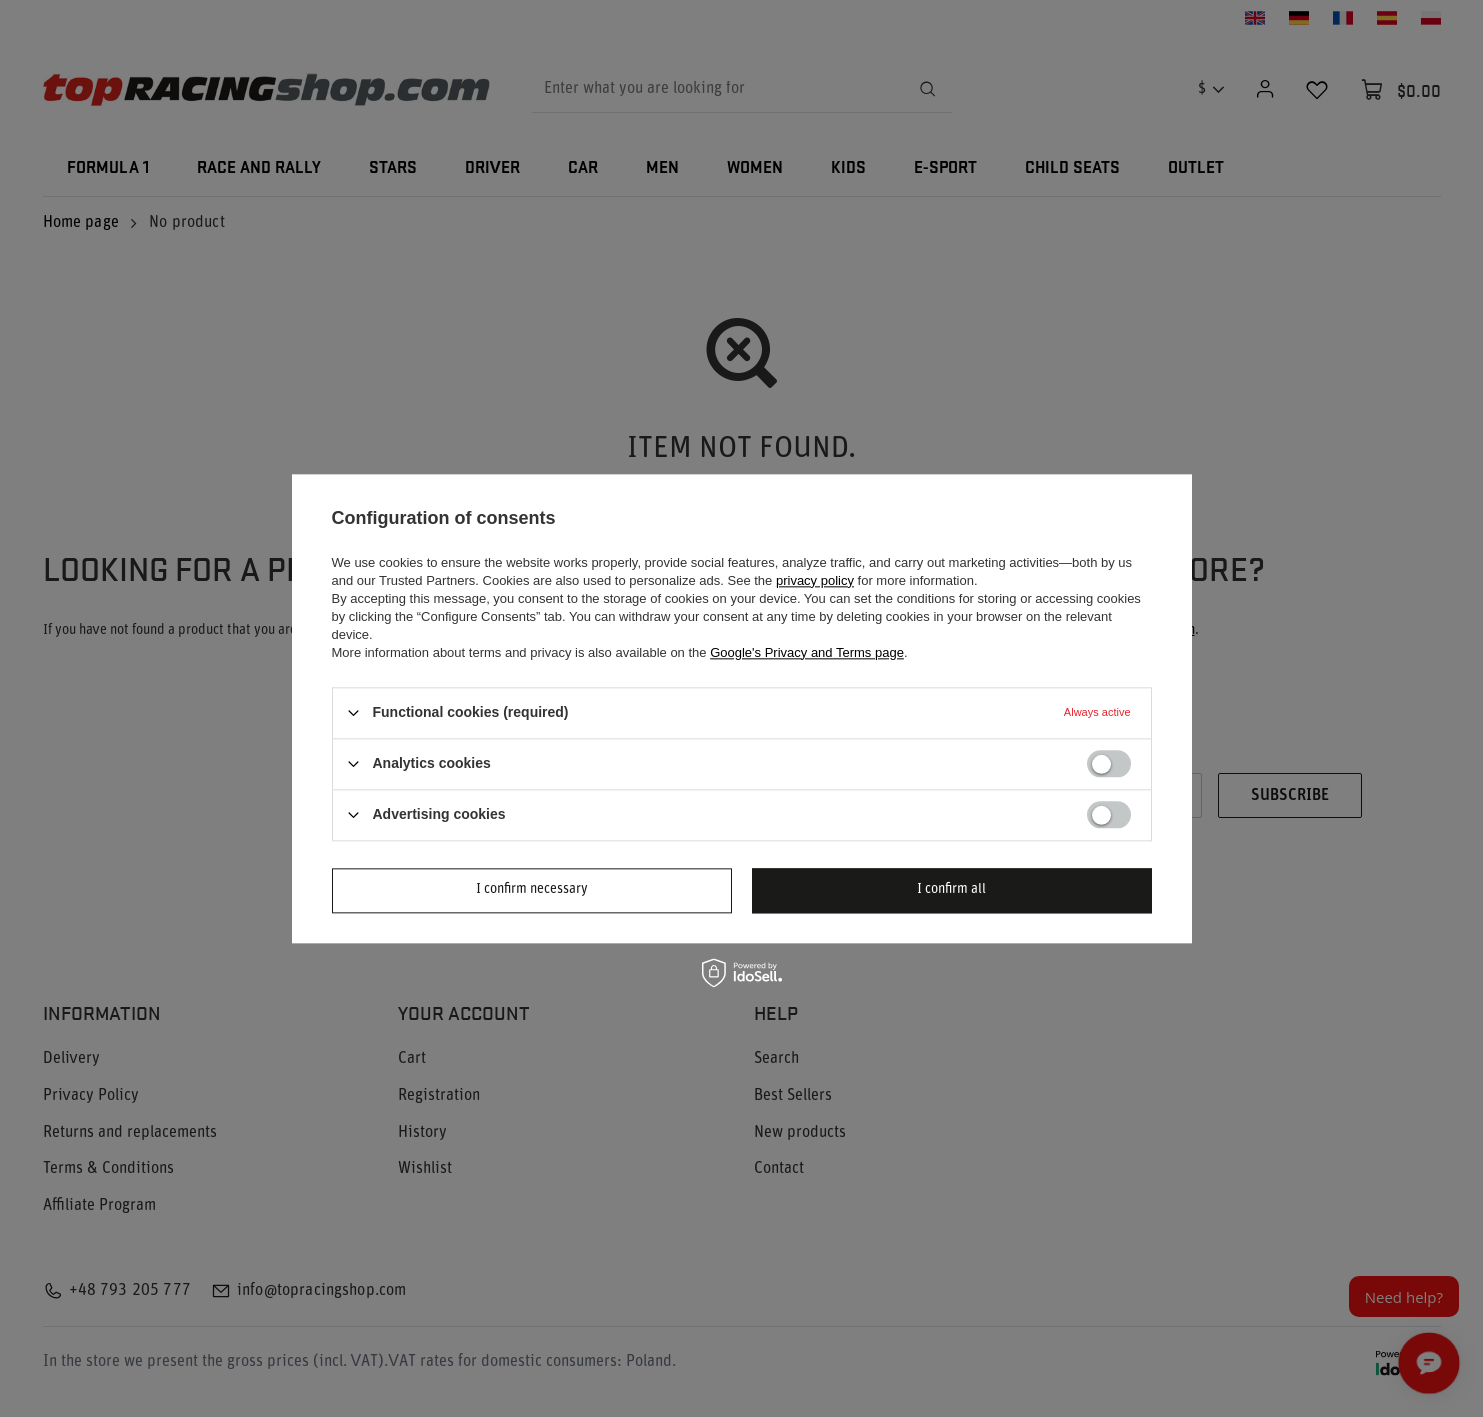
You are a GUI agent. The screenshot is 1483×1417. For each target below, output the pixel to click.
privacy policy (815, 580)
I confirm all (951, 889)
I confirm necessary (532, 889)
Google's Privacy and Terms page (807, 652)
